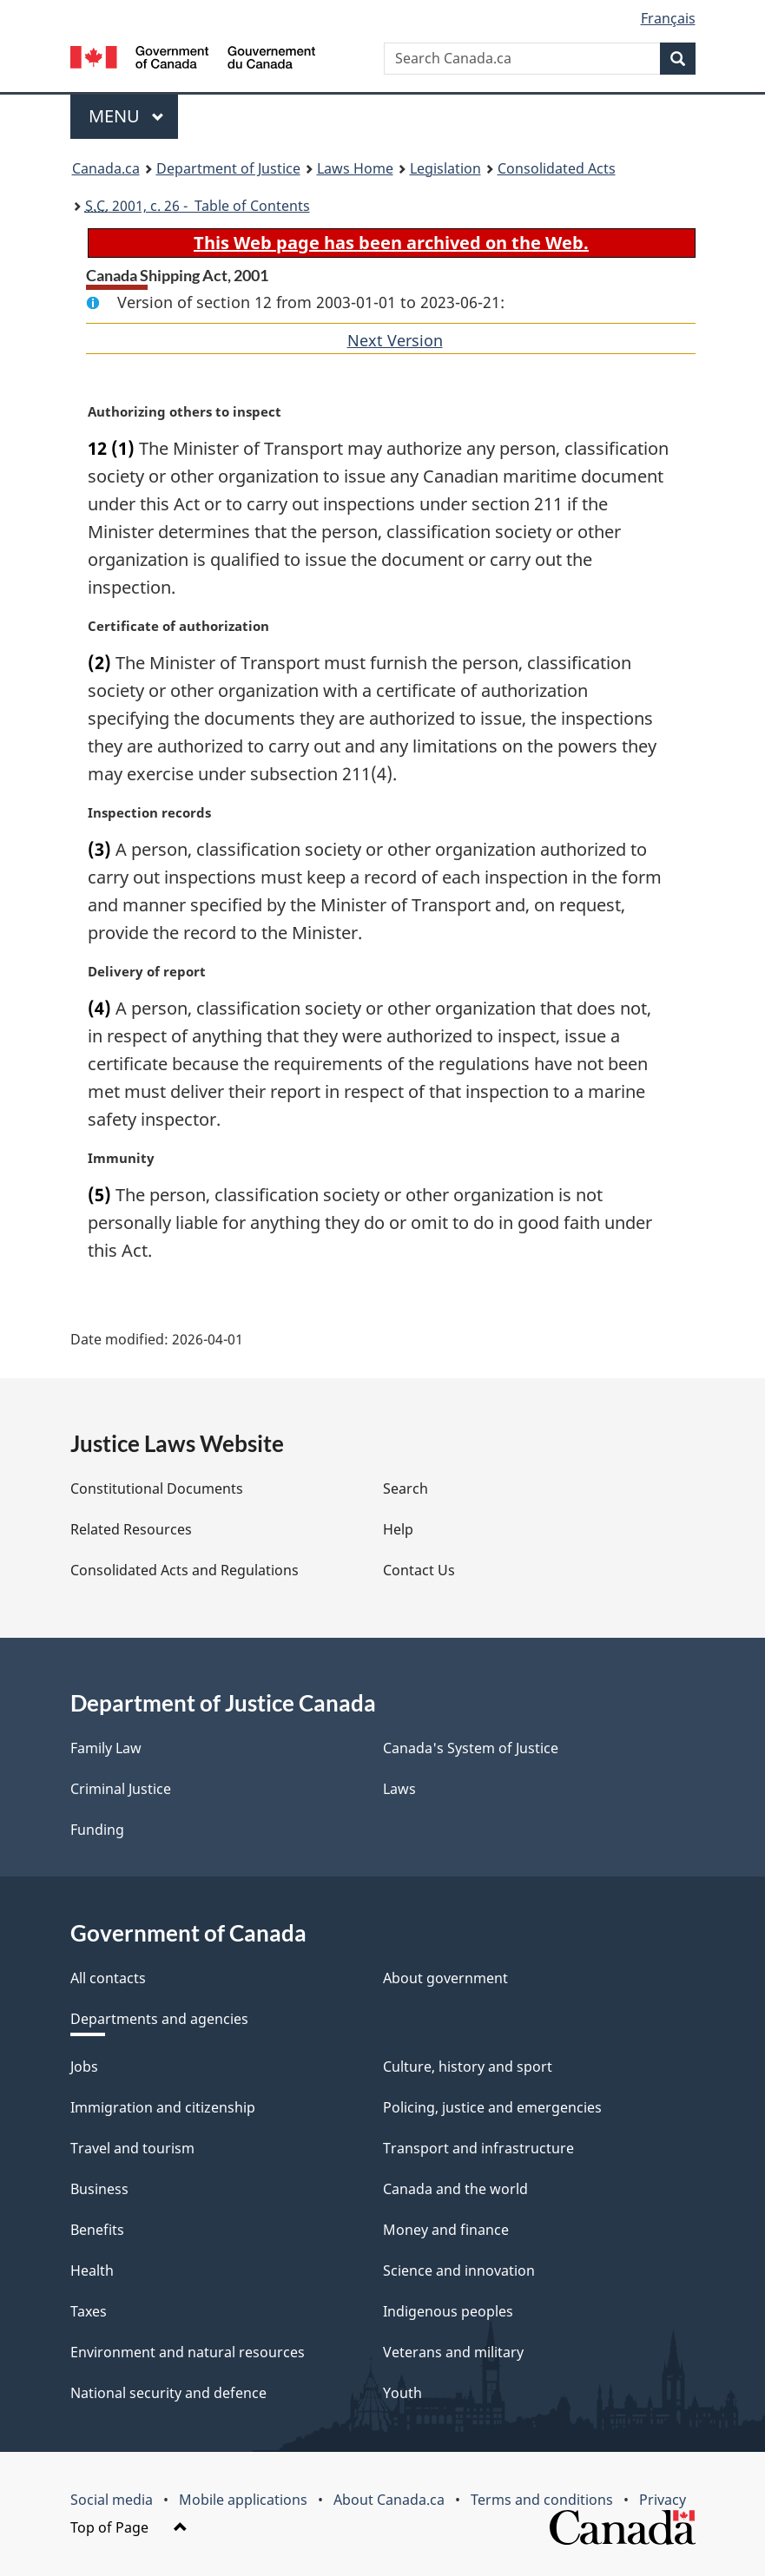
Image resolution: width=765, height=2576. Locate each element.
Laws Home (355, 168)
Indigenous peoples (448, 2311)
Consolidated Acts (557, 168)
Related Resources (131, 1529)
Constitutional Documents (156, 1488)
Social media (111, 2499)
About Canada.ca (389, 2499)
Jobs (84, 2066)
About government (445, 1978)
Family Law (106, 1748)
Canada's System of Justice (470, 1748)
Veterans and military (453, 2352)
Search (405, 1488)
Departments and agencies (159, 2018)
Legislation (445, 168)
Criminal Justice (120, 1788)
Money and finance (446, 2229)
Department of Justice (228, 168)
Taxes (88, 2311)
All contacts (108, 1978)
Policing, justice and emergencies (492, 2107)
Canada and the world (455, 2188)
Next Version (395, 340)
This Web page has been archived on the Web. (391, 242)
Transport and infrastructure (478, 2148)
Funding (97, 1829)
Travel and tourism (132, 2148)
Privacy (662, 2499)
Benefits (97, 2229)
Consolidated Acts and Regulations (184, 1570)
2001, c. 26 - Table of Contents (197, 205)
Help (398, 1529)
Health (92, 2270)
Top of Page (129, 2527)
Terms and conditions (542, 2499)
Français (668, 18)
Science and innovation (459, 2270)
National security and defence (168, 2392)
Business (99, 2188)
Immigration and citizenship (162, 2107)
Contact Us (419, 1570)
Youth (402, 2392)
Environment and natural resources (187, 2352)
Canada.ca (106, 168)
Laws (399, 1788)
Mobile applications (243, 2499)
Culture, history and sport (467, 2066)
